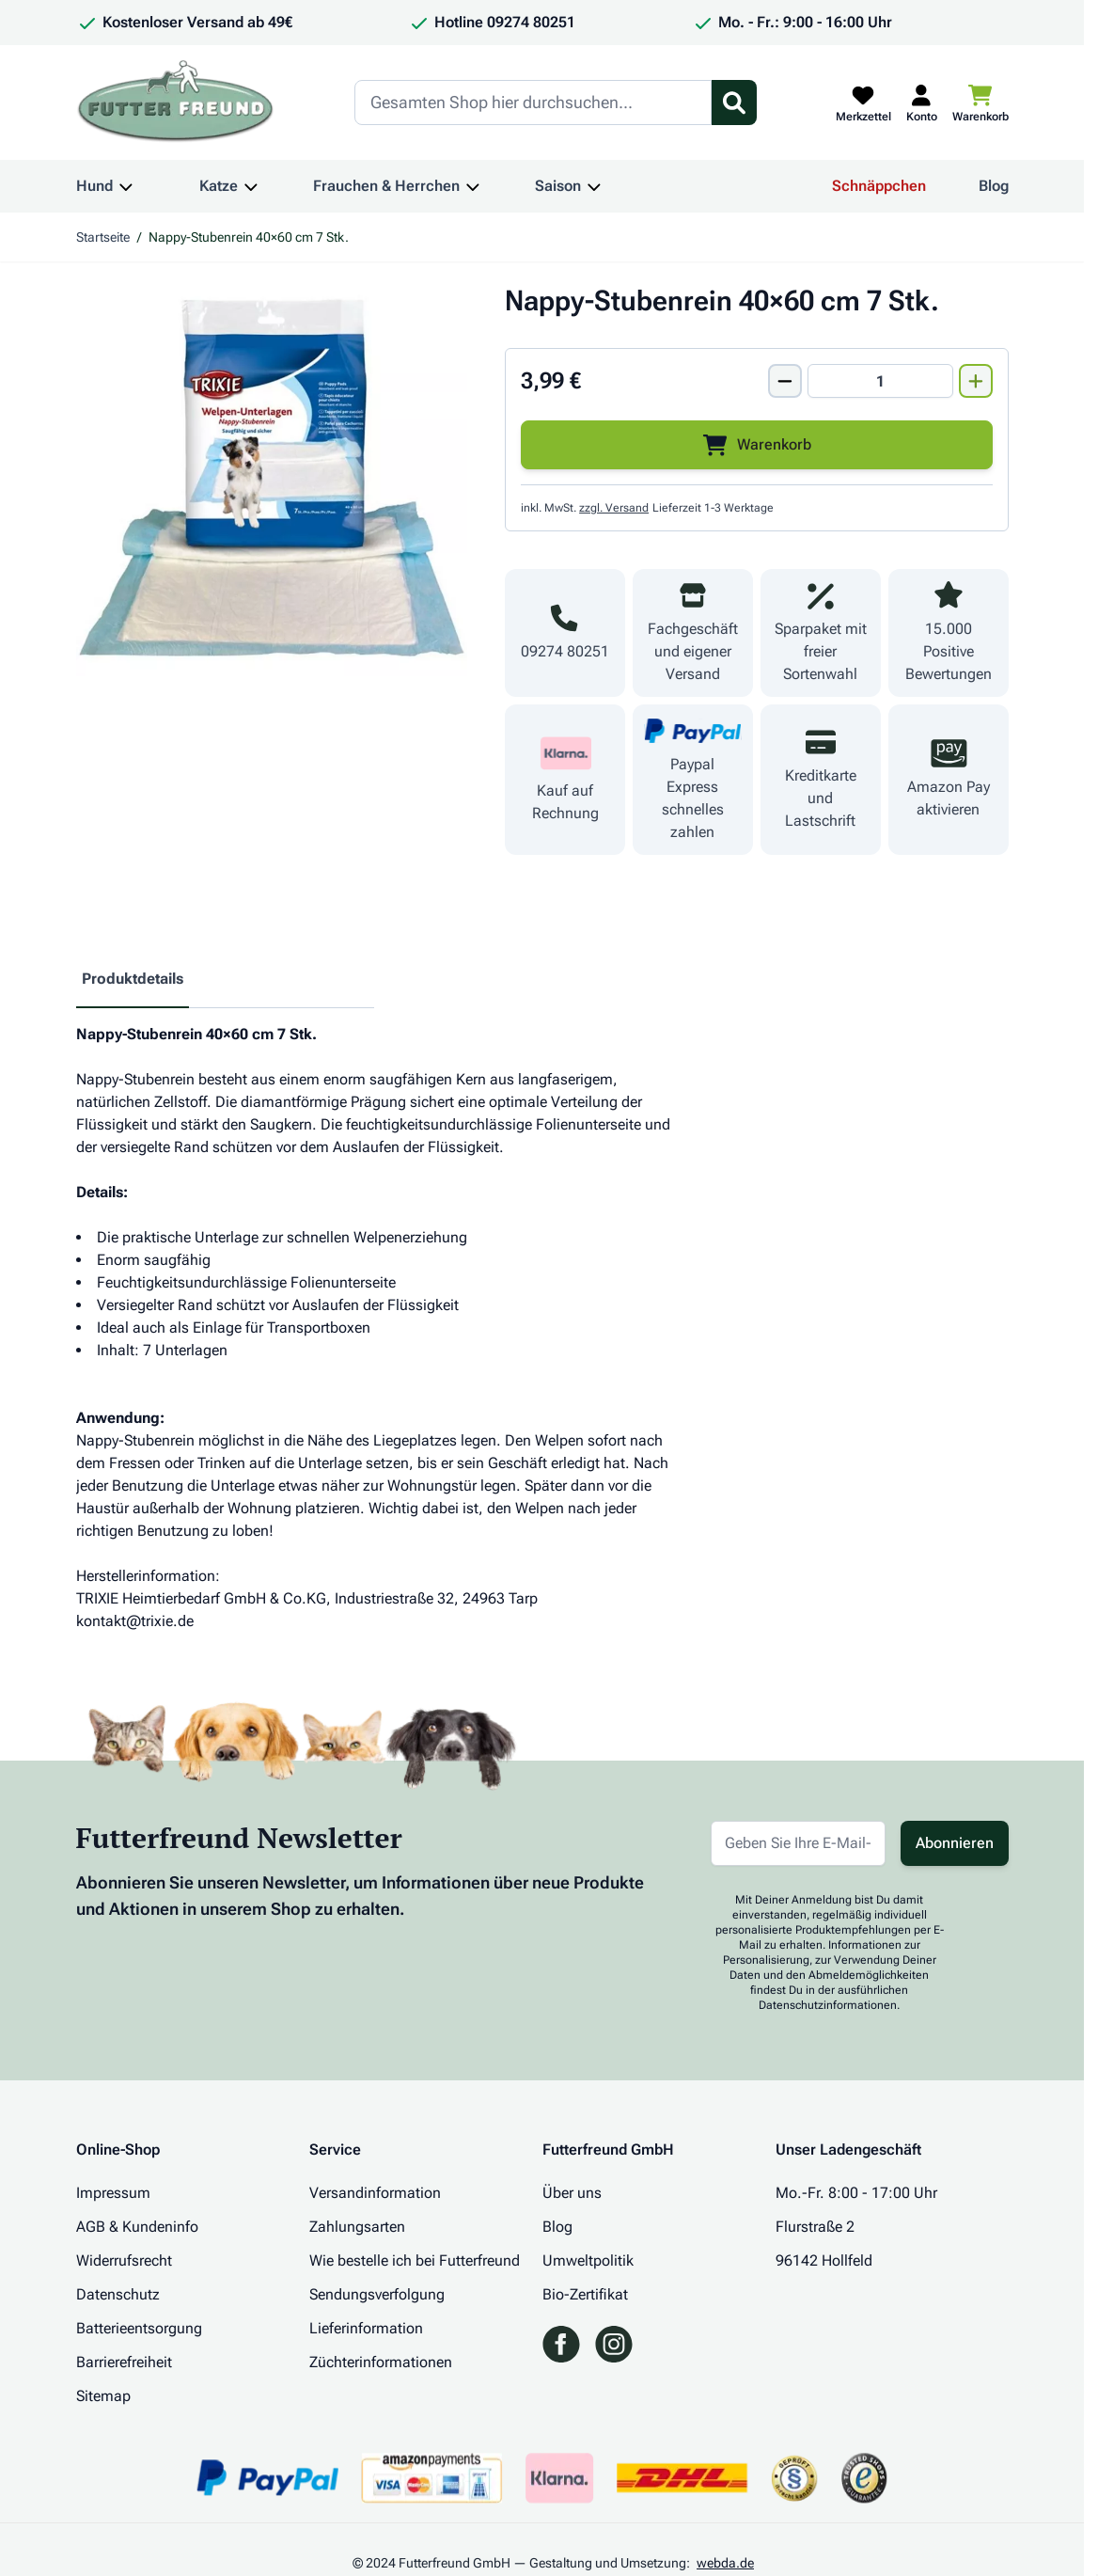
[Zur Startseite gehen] (175, 102)
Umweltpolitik (588, 2260)
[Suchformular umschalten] (734, 102)
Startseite (103, 237)
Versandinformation (375, 2193)
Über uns (572, 2193)
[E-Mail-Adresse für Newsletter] (798, 1843)
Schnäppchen (879, 186)
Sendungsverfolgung (377, 2294)
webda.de (725, 2562)
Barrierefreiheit (124, 2362)
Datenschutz (118, 2294)
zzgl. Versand (614, 507)
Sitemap (103, 2396)
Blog (994, 186)
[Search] (533, 102)
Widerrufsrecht (124, 2260)
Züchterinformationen (380, 2362)
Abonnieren (955, 1843)
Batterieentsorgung (139, 2328)
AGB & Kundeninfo (137, 2227)
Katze (218, 186)
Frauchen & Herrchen (386, 186)
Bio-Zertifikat (585, 2294)
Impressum (113, 2193)
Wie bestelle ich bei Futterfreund (414, 2260)
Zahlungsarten (357, 2227)
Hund (94, 186)
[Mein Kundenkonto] (921, 102)
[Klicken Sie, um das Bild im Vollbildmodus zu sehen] (272, 480)
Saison (558, 186)
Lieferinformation (366, 2328)
